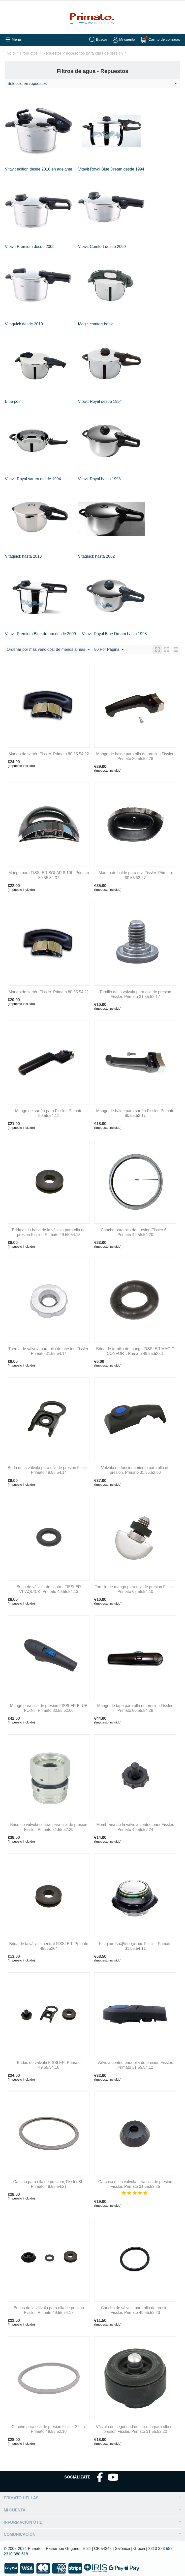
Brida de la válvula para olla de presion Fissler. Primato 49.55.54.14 (49, 1470)
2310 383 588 (160, 2548)
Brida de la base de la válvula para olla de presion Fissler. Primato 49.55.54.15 (49, 1232)
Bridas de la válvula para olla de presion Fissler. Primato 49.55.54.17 (49, 2310)
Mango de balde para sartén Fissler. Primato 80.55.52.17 (135, 1113)
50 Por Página (109, 649)
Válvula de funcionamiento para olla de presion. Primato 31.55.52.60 (135, 1470)
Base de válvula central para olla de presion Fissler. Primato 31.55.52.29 (48, 1826)
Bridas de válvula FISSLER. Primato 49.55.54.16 (49, 2065)
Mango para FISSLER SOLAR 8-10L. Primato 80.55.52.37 (48, 875)
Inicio (10, 53)
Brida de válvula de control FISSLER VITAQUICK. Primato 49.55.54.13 (49, 1589)
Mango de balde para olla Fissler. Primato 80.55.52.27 (135, 875)
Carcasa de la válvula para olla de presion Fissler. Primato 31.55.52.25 (135, 2184)
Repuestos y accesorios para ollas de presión (83, 53)
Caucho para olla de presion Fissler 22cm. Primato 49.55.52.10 (49, 2429)
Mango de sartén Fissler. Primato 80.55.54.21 (49, 992)
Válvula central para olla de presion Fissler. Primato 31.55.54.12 (135, 2065)
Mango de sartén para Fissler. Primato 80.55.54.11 (48, 1113)
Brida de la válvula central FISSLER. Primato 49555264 (48, 1946)
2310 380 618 (16, 2554)
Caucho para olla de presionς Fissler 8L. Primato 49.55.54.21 (48, 2184)
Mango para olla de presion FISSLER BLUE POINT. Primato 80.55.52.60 (48, 1708)
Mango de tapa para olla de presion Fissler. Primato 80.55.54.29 (135, 1708)
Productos (29, 53)
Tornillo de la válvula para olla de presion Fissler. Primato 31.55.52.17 (135, 994)
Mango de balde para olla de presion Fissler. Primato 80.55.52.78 (135, 756)
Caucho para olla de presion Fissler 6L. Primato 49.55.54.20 (135, 1232)
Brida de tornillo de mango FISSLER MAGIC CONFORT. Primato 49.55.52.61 (135, 1351)
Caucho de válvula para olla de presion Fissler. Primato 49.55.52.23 (135, 2310)
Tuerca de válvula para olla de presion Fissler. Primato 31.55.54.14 (48, 1351)
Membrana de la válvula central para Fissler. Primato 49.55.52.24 (135, 1826)
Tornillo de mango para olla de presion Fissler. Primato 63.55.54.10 (135, 1589)
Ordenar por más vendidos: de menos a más (48, 649)
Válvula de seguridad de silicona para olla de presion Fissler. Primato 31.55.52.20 (135, 2429)
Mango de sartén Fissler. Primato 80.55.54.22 (49, 754)
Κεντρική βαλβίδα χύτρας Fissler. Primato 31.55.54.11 (135, 1946)
